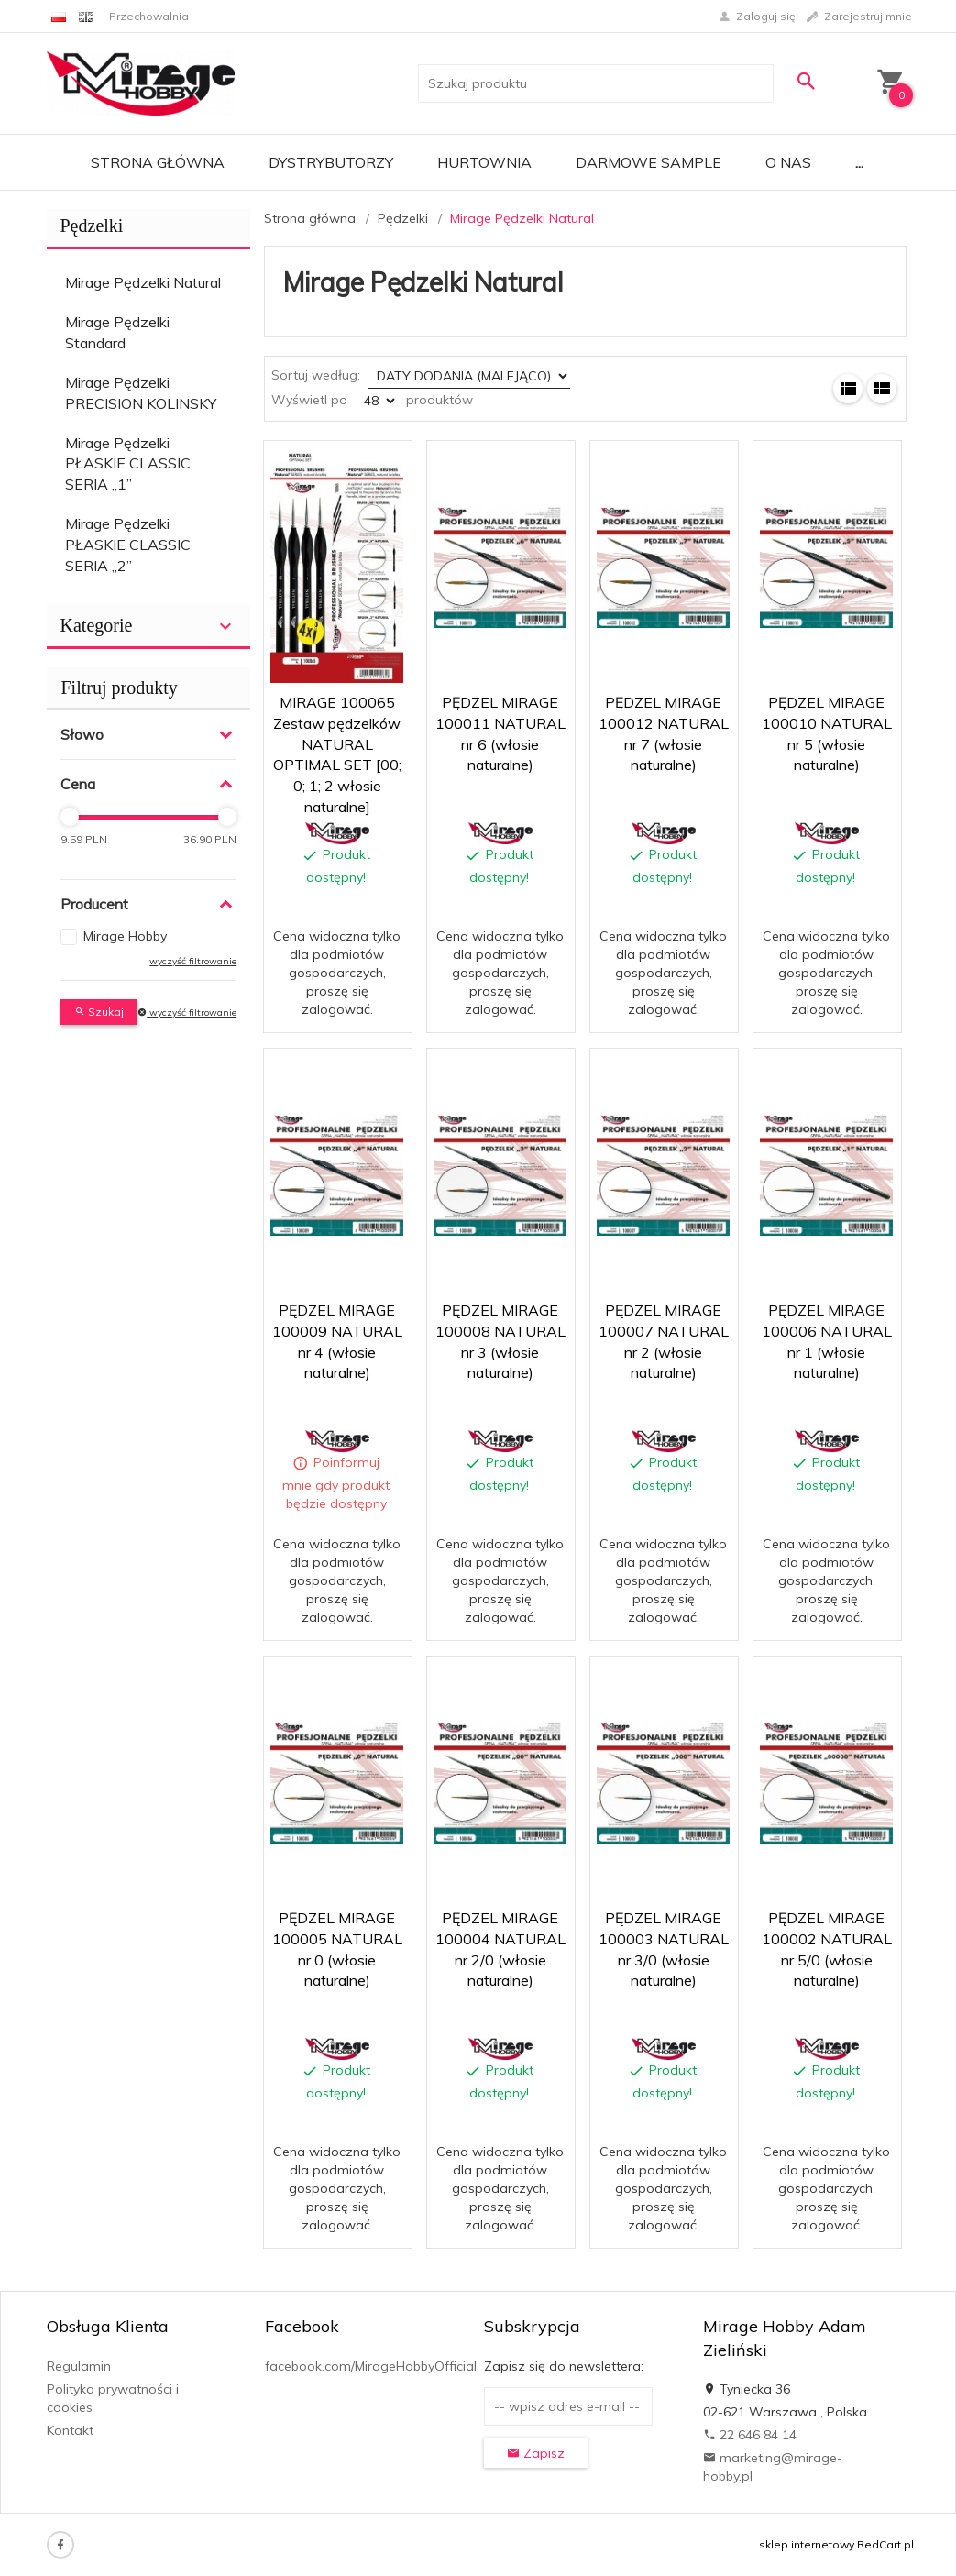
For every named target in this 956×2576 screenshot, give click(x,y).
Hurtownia (484, 162)
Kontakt (70, 2430)
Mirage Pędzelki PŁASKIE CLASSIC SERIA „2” (128, 544)
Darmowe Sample (648, 162)
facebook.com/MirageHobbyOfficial (371, 2366)
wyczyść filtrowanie (192, 961)
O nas (788, 162)
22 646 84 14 (750, 2435)
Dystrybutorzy (331, 162)
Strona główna (158, 162)
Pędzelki (92, 225)
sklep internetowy (806, 2544)
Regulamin (79, 2366)
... (859, 162)
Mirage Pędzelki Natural (143, 282)
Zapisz (536, 2453)
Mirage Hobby (125, 936)
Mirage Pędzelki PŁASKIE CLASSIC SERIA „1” (128, 464)
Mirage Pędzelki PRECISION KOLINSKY (140, 393)
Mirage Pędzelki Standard (117, 332)
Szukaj (99, 1011)
